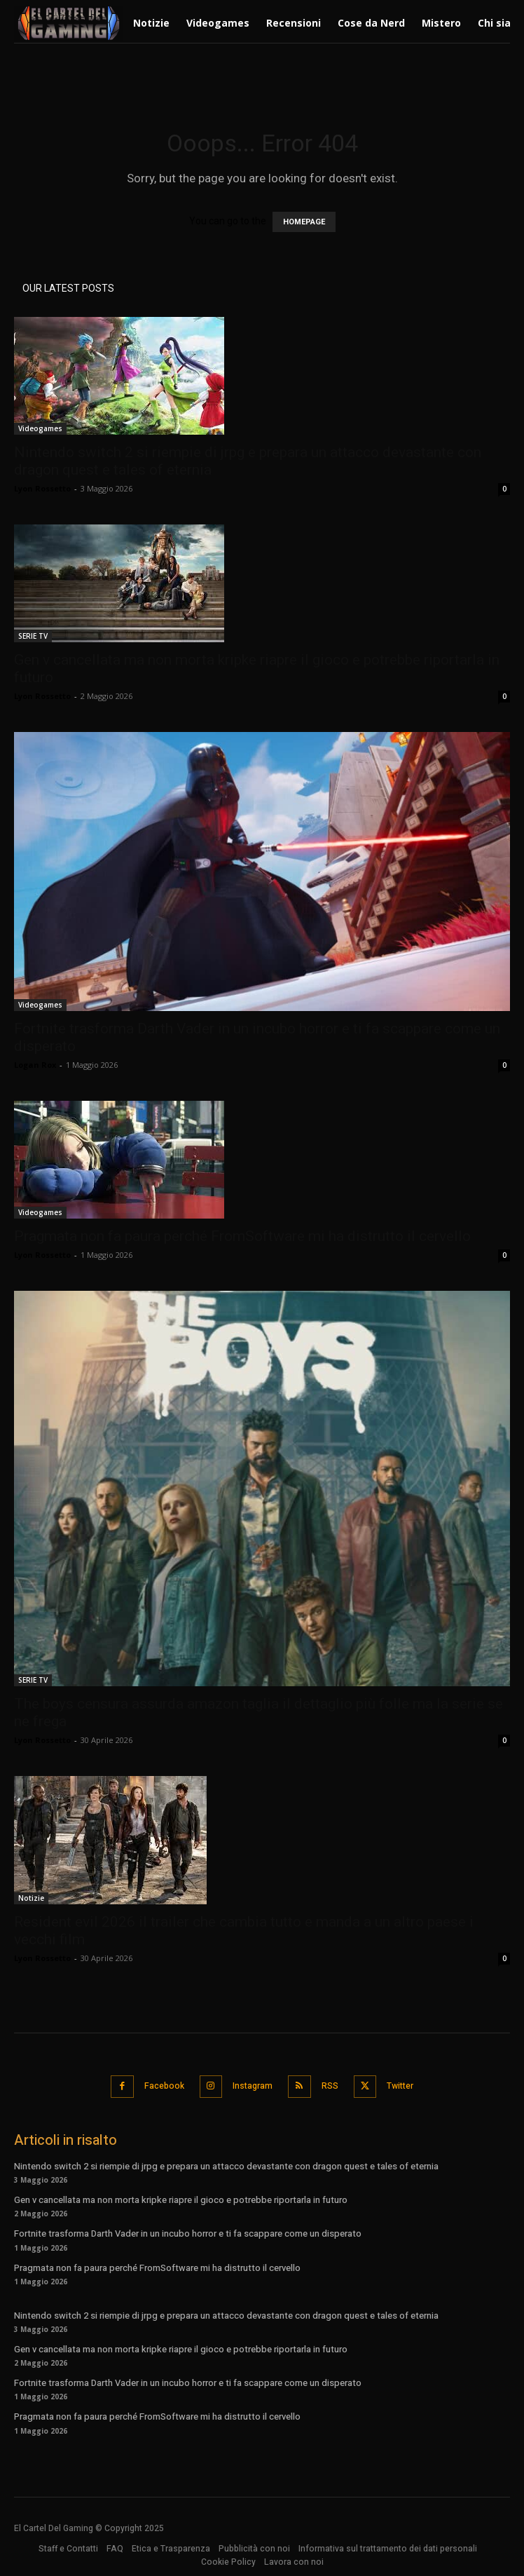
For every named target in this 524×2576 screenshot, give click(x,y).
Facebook (164, 2086)
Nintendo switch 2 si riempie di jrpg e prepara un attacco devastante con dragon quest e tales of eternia (226, 2166)
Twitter (400, 2086)
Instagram (253, 2086)
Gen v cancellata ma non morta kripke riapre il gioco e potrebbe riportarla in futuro (180, 2199)
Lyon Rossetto (42, 488)
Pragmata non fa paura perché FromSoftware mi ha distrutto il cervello (242, 1236)
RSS (330, 2086)
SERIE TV (33, 636)
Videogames (40, 428)
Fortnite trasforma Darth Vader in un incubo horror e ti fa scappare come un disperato (187, 2233)
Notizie (31, 1898)
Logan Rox (35, 1064)
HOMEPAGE (304, 221)
